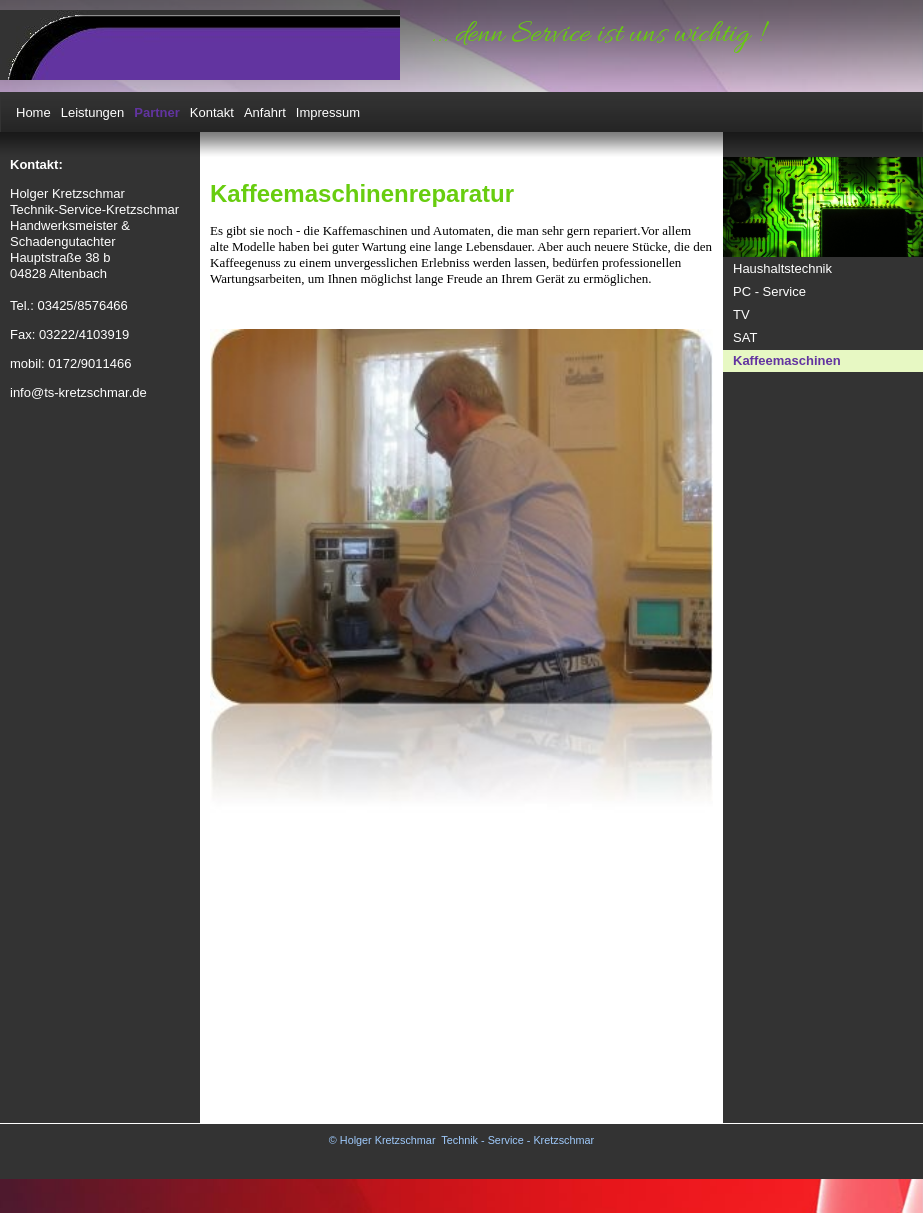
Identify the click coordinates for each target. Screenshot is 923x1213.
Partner (157, 112)
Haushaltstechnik (782, 268)
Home (33, 112)
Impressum (328, 112)
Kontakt (212, 112)
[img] (200, 45)
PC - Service (769, 291)
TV (741, 314)
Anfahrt (265, 112)
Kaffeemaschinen (787, 360)
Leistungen (93, 112)
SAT (745, 337)
